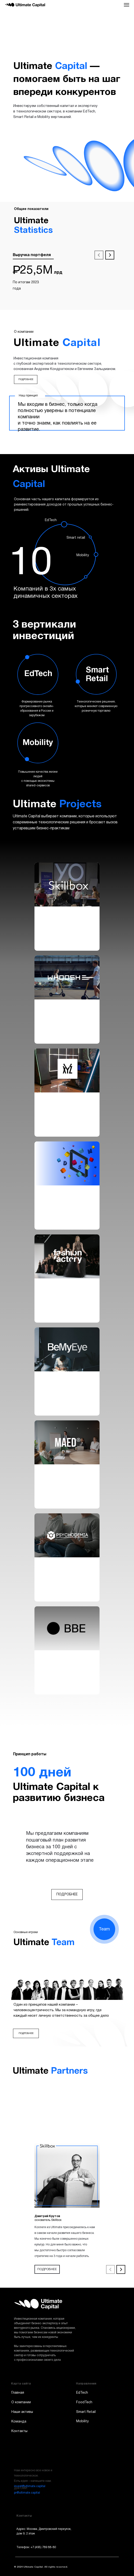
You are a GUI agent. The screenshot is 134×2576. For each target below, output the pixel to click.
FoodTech (84, 2402)
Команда (18, 2421)
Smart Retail (86, 2412)
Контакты (19, 2431)
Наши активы (22, 2412)
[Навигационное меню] (126, 4)
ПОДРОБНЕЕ (25, 379)
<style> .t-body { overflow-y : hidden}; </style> (67, 2215)
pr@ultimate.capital (27, 2492)
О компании (21, 2402)
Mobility (82, 2421)
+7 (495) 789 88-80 (43, 2547)
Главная (17, 2392)
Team (104, 1929)
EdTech (82, 2392)
